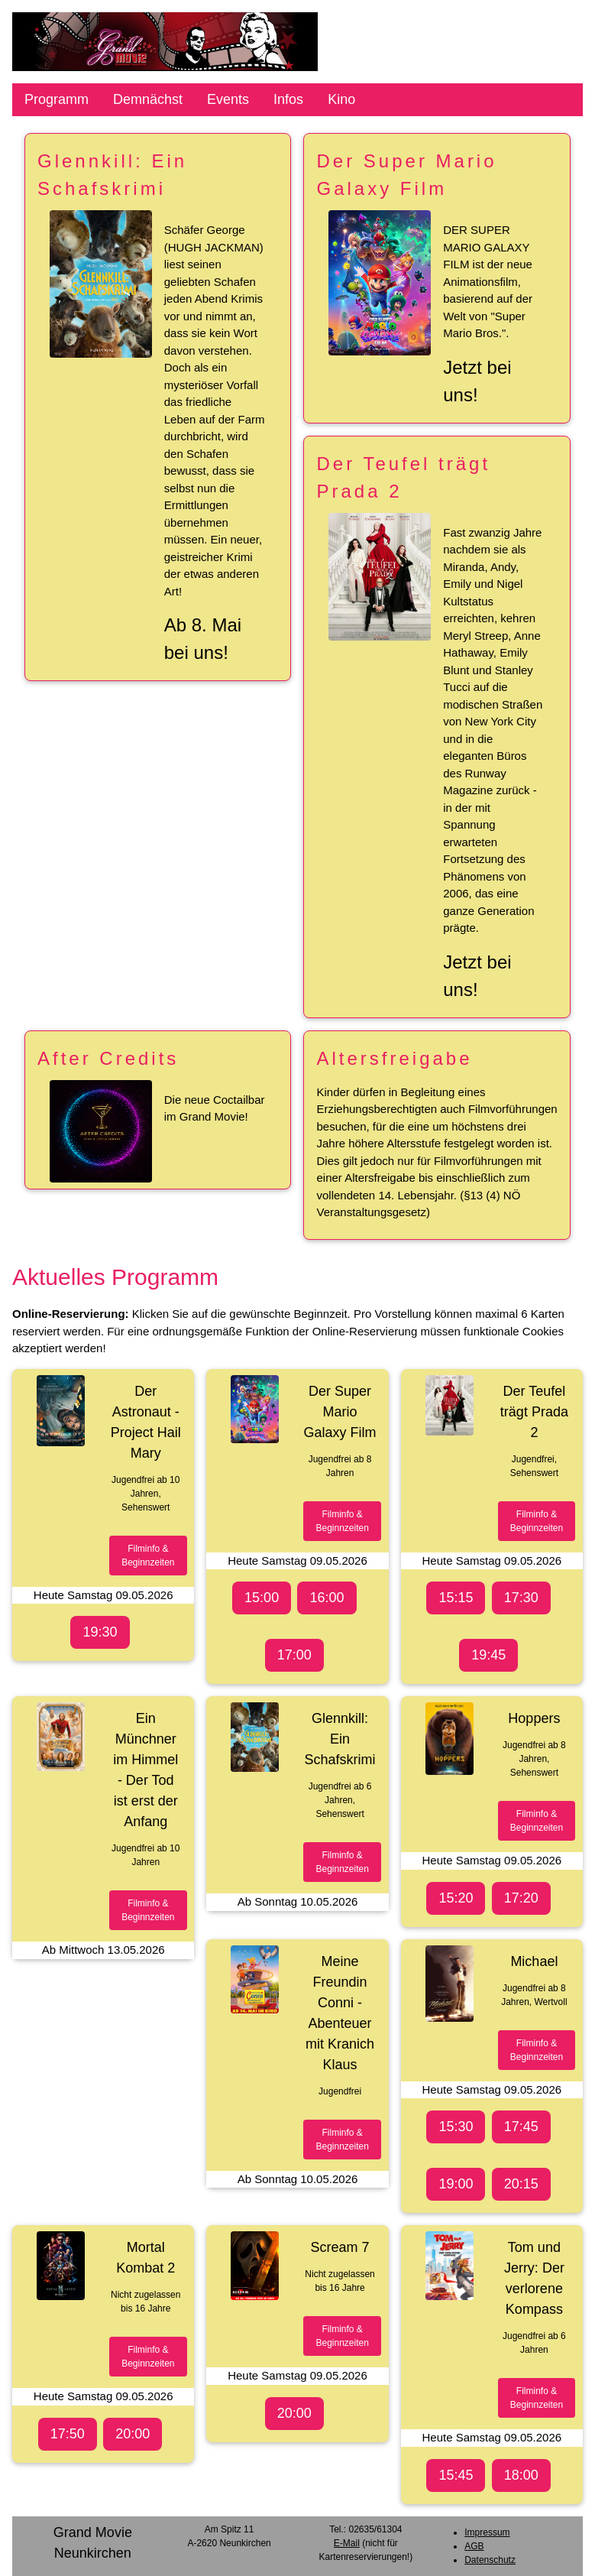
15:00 (261, 1597)
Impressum (486, 2532)
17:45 (521, 2126)
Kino (341, 99)
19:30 (99, 1632)
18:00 (521, 2475)
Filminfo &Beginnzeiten (147, 1555)
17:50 (67, 2433)
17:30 (521, 1597)
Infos (288, 99)
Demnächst (148, 99)
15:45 (455, 2475)
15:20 (455, 1898)
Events (228, 99)
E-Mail (347, 2543)
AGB (473, 2546)
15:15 (455, 1597)
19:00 (455, 2184)
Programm (56, 99)
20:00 (132, 2433)
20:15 (521, 2184)
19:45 (488, 1655)
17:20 (521, 1898)
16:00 (326, 1597)
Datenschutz (490, 2560)
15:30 (455, 2126)
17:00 (294, 1655)
